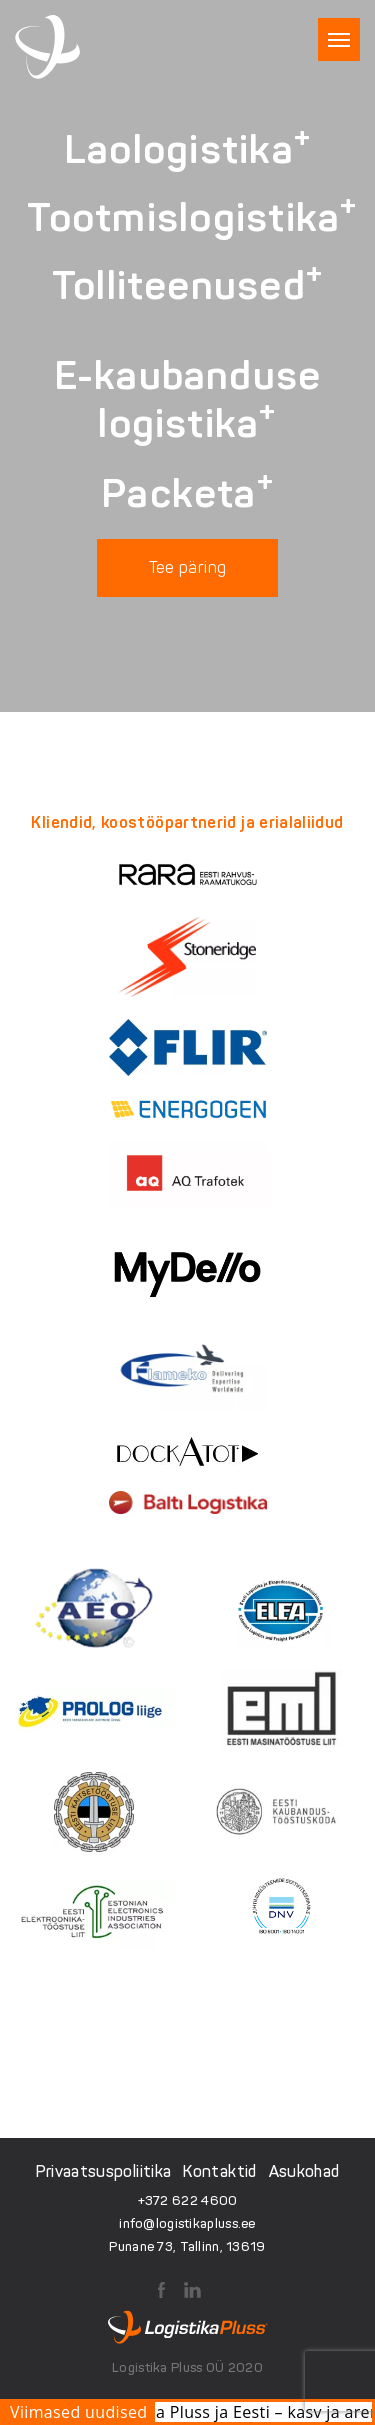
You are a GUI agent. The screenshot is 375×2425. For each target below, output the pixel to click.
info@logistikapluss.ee (187, 2223)
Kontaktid (219, 2171)
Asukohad (304, 2171)
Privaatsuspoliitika (104, 2171)
